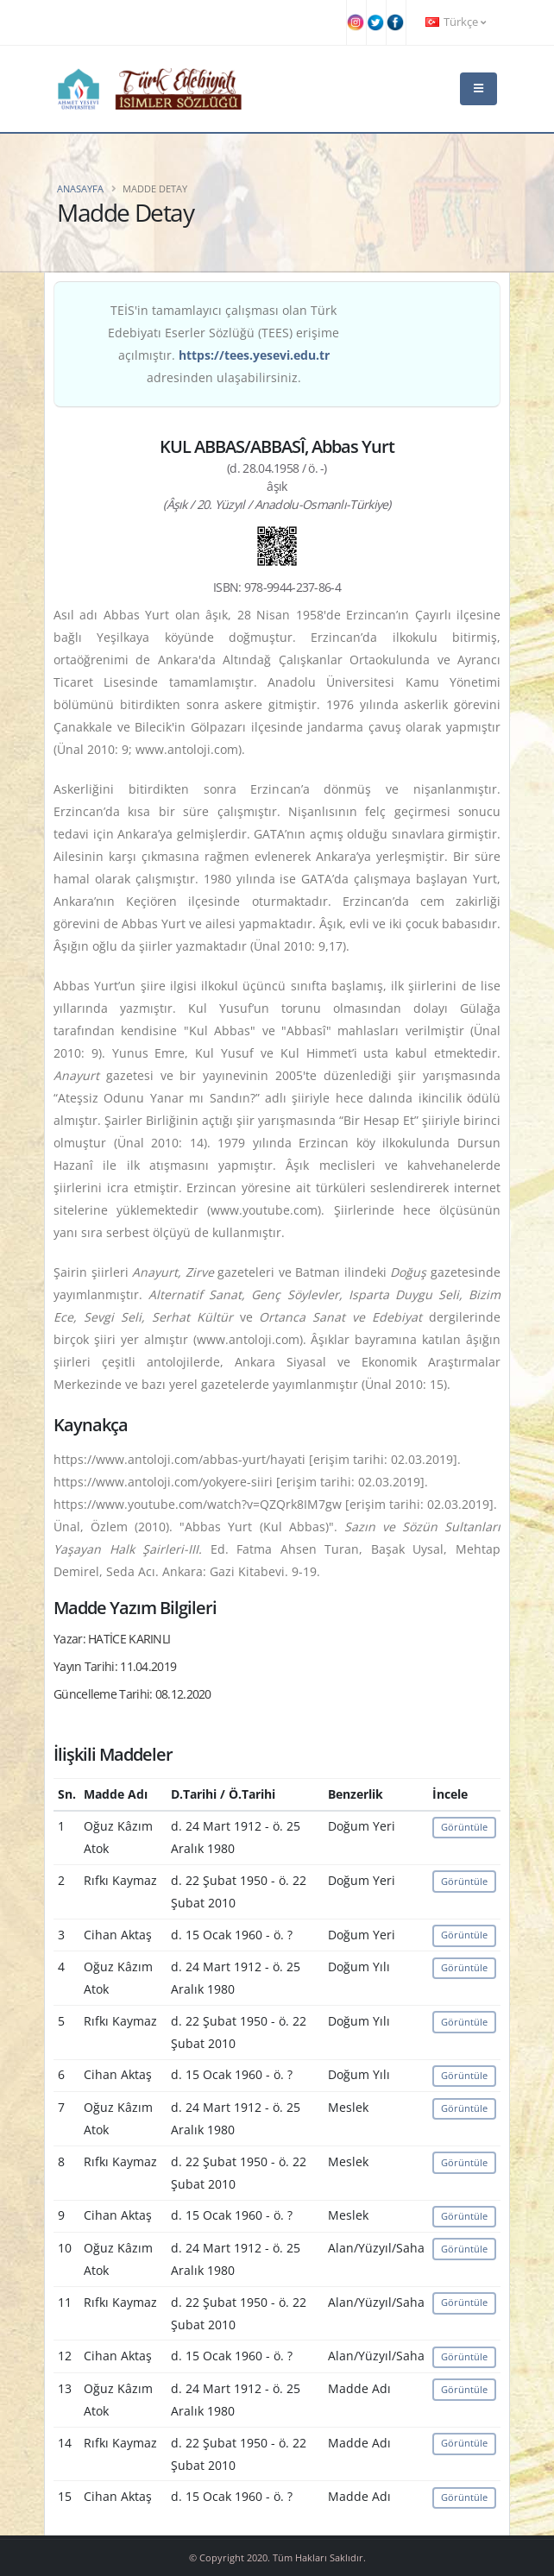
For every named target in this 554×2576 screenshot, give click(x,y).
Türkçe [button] (455, 22)
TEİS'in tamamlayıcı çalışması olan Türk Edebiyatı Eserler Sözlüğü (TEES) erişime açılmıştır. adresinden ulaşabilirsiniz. (223, 344)
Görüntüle (464, 1826)
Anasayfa (80, 188)
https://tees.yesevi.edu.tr (254, 355)
